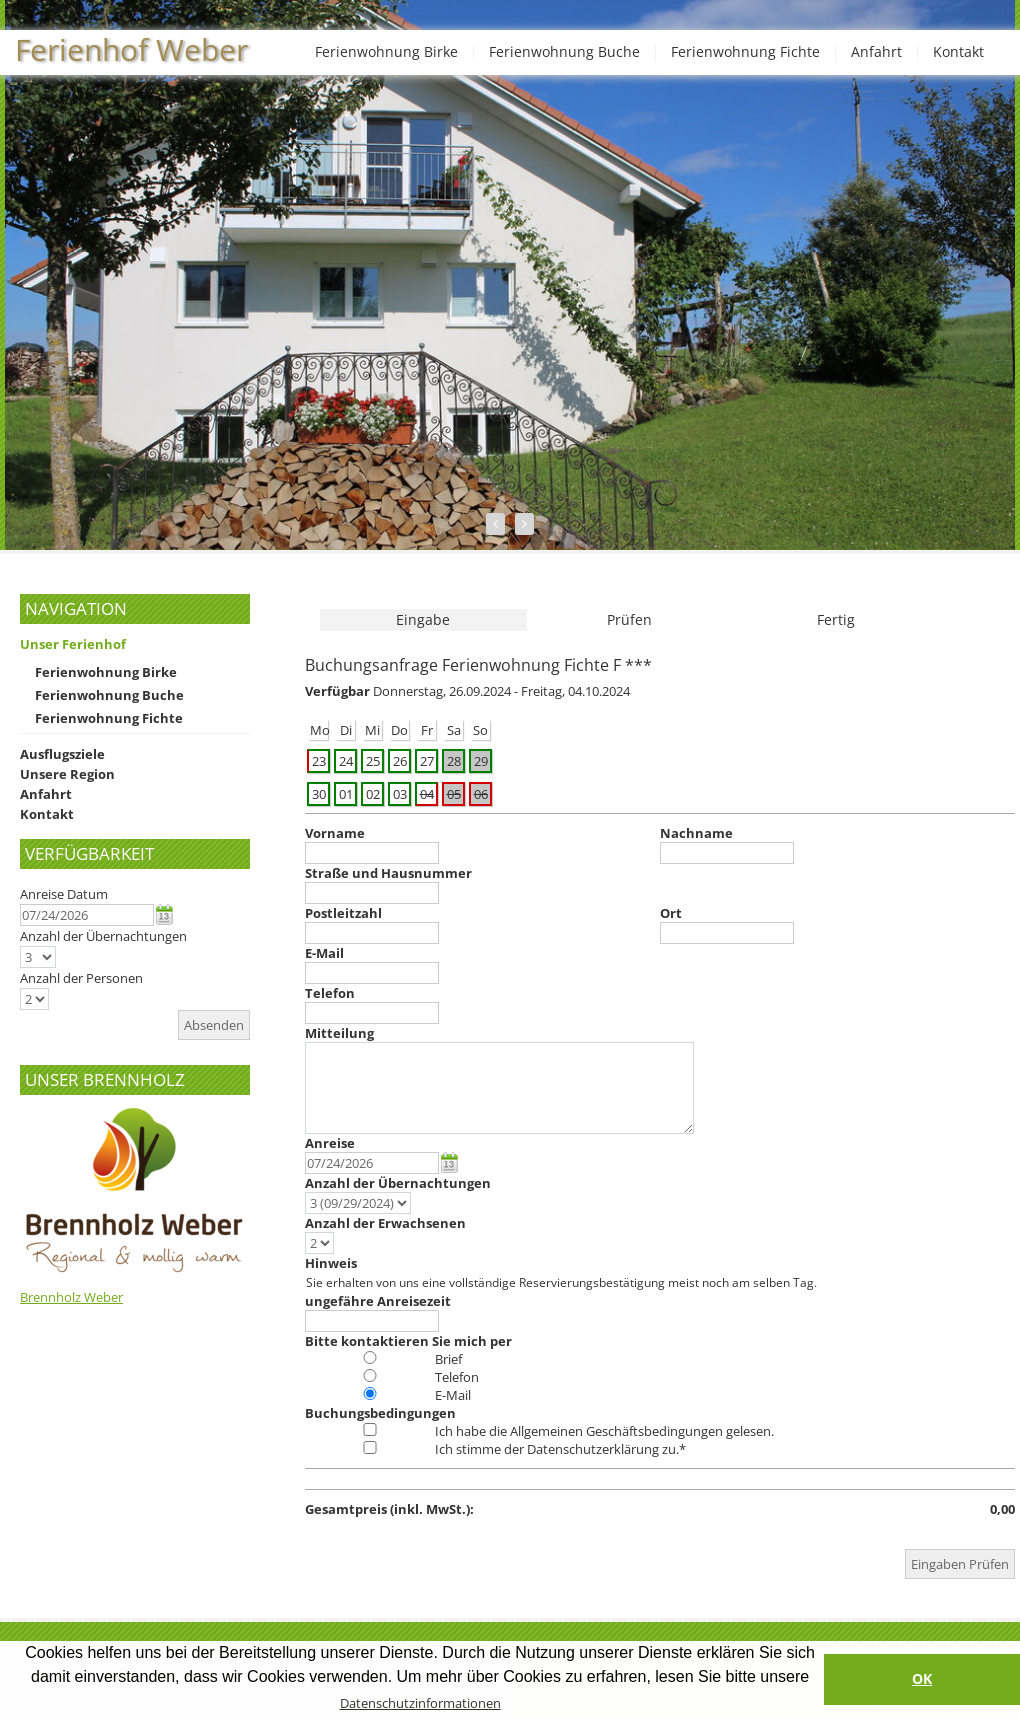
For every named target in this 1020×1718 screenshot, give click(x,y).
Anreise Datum (64, 894)
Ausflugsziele (62, 754)
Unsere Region (67, 774)
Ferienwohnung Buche (564, 51)
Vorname (335, 833)
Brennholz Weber (71, 1297)
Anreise (330, 1143)
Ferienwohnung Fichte (745, 51)
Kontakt (958, 51)
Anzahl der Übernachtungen (103, 936)
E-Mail (324, 953)
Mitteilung (339, 1033)
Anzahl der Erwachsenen (385, 1223)
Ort (671, 913)
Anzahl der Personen (81, 978)
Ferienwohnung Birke (386, 51)
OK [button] (922, 1678)
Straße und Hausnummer (388, 873)
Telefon (330, 993)
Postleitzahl (343, 913)
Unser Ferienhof (73, 644)
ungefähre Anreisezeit (378, 1301)
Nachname (696, 833)
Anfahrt (876, 51)
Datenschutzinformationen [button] (420, 1703)
